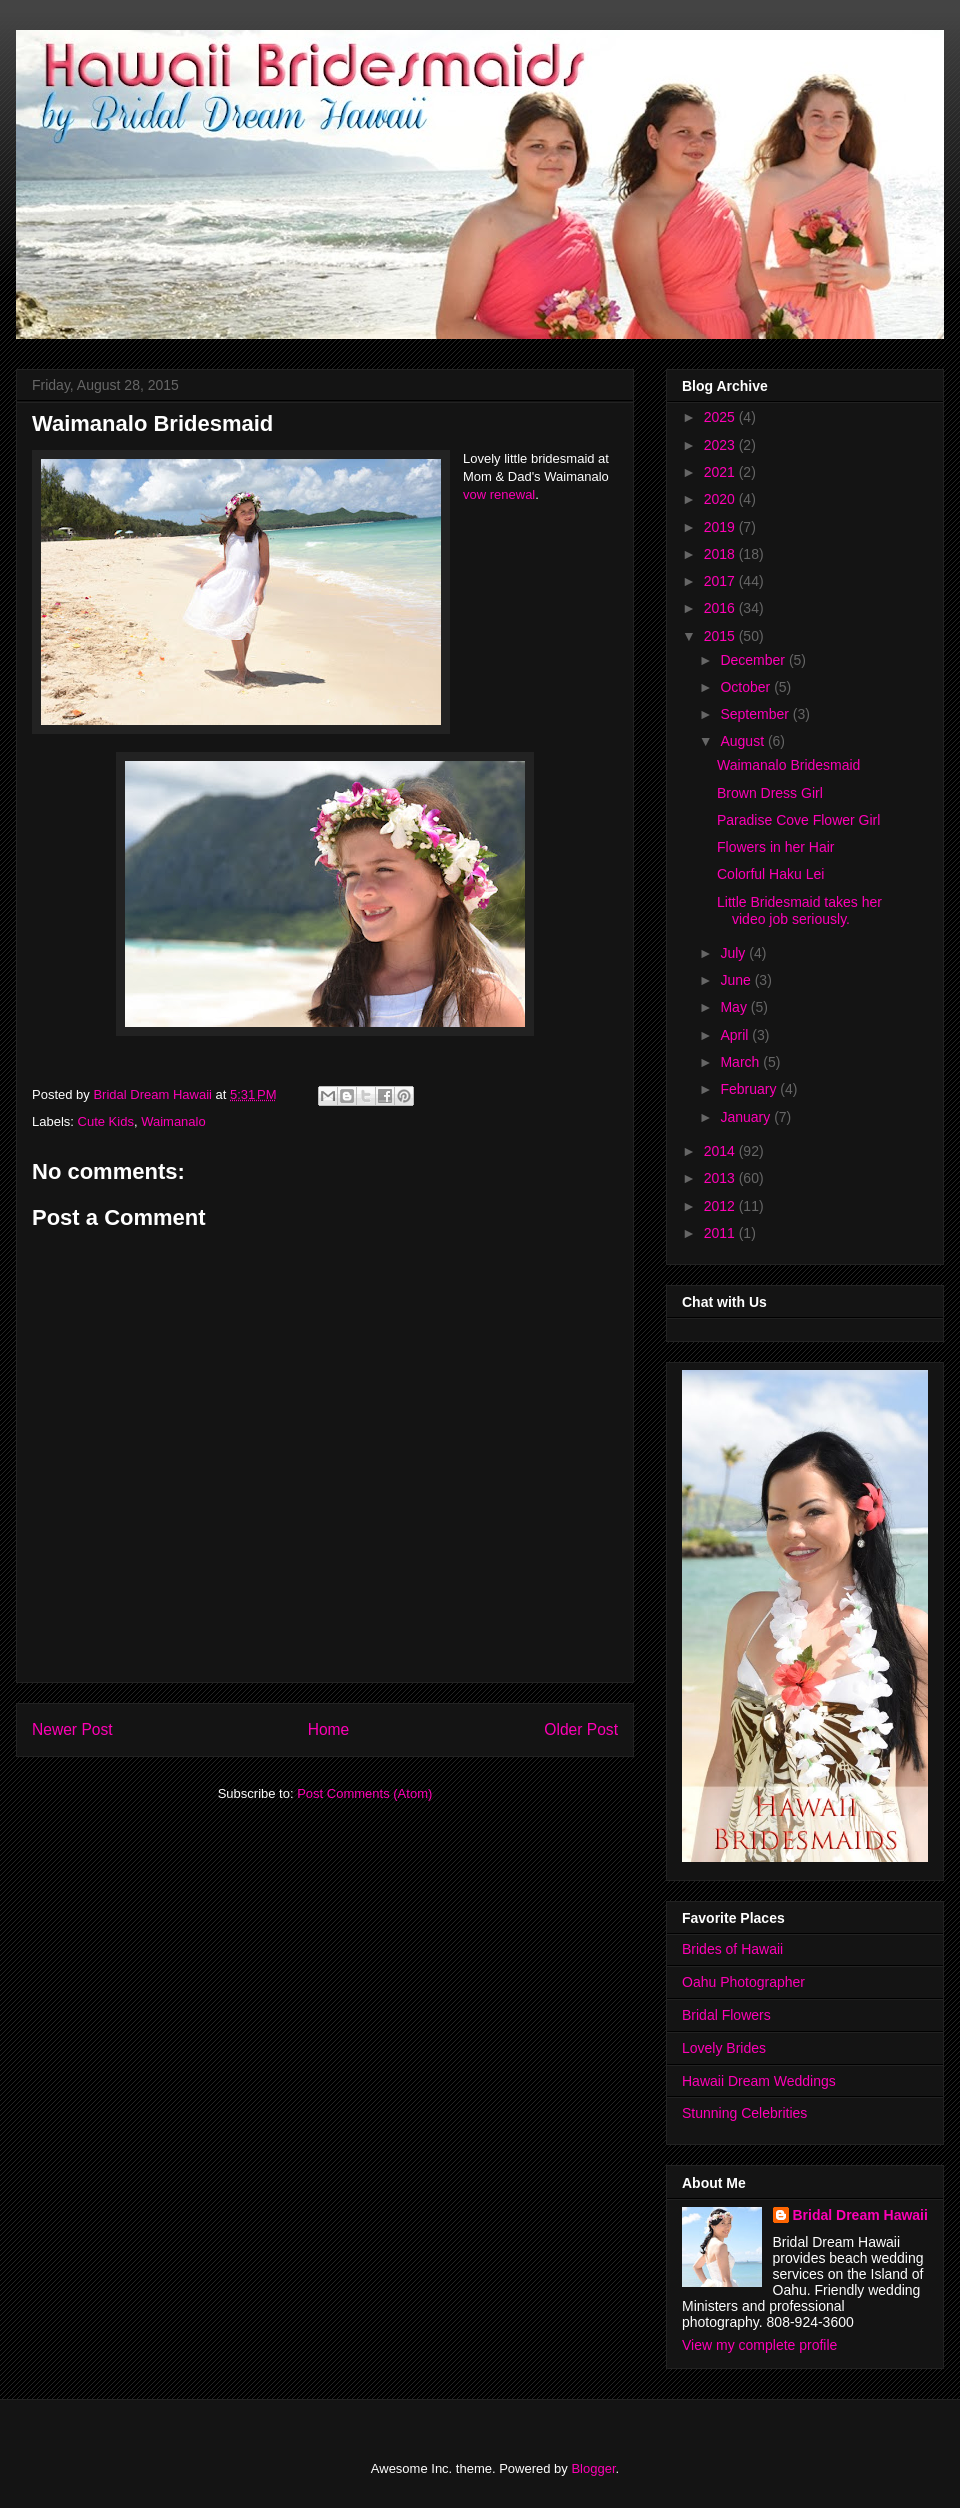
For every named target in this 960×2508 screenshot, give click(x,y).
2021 (721, 472)
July (734, 953)
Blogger (593, 2468)
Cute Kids (106, 1121)
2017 (721, 581)
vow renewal (499, 494)
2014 (721, 1151)
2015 (721, 636)
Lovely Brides (724, 2048)
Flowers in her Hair (775, 847)
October (747, 687)
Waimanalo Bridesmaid (788, 765)
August (743, 741)
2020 (721, 499)
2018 (721, 554)
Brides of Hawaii (732, 1949)
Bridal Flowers (726, 2015)
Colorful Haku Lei (770, 874)
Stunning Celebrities (744, 2113)
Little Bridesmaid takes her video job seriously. (799, 910)
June (737, 980)
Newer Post (72, 1729)
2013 (721, 1178)
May (735, 1007)
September (756, 714)
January (747, 1117)
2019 (721, 527)
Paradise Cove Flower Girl (798, 820)
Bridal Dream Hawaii (860, 2215)
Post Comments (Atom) (364, 1793)
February (750, 1089)
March (741, 1062)
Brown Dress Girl (770, 793)
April (736, 1035)
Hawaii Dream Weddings (759, 2081)
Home (329, 1729)
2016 (721, 608)
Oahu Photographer (743, 1982)
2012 (721, 1206)
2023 (721, 445)
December (754, 660)
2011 (721, 1233)
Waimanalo (173, 1121)
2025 (721, 417)
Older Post (581, 1729)
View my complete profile (759, 2345)
